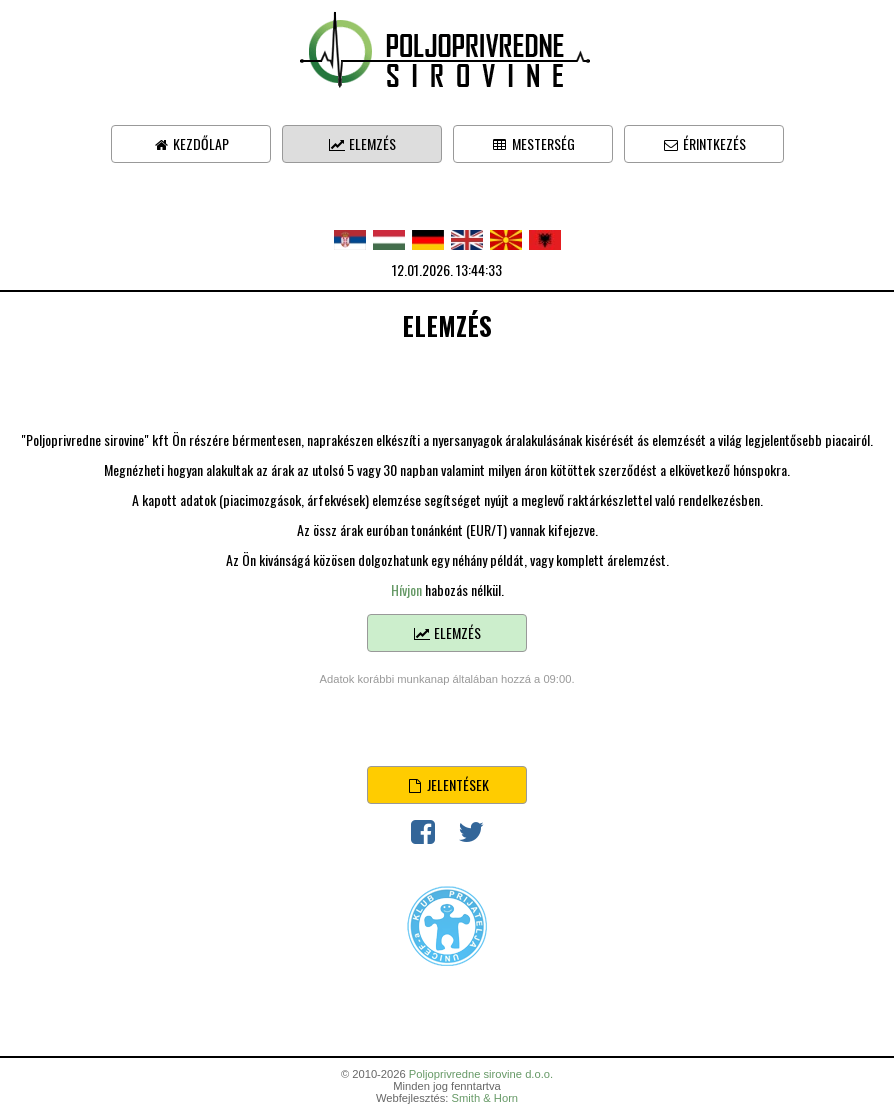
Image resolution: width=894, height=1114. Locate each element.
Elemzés (362, 143)
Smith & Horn (485, 1098)
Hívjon (406, 589)
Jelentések (447, 784)
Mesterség (533, 143)
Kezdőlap (190, 143)
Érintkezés (704, 143)
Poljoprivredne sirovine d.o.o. (481, 1074)
